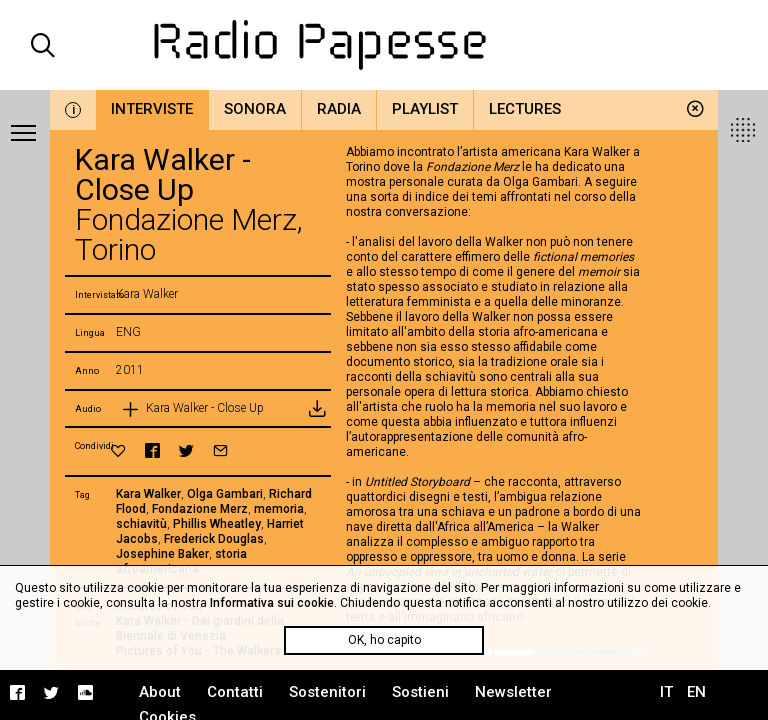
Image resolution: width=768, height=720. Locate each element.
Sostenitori (327, 692)
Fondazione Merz (200, 509)
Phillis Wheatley (217, 524)
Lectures (525, 109)
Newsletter (513, 692)
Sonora (255, 109)
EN (696, 692)
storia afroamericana (181, 561)
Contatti (235, 692)
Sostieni (420, 692)
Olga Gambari (225, 494)
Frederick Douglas (214, 539)
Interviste (152, 109)
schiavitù (141, 524)
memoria (279, 509)
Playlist (425, 109)
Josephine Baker (162, 554)
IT (666, 692)
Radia (339, 109)
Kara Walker (148, 494)
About (160, 692)
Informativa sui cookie (272, 603)
